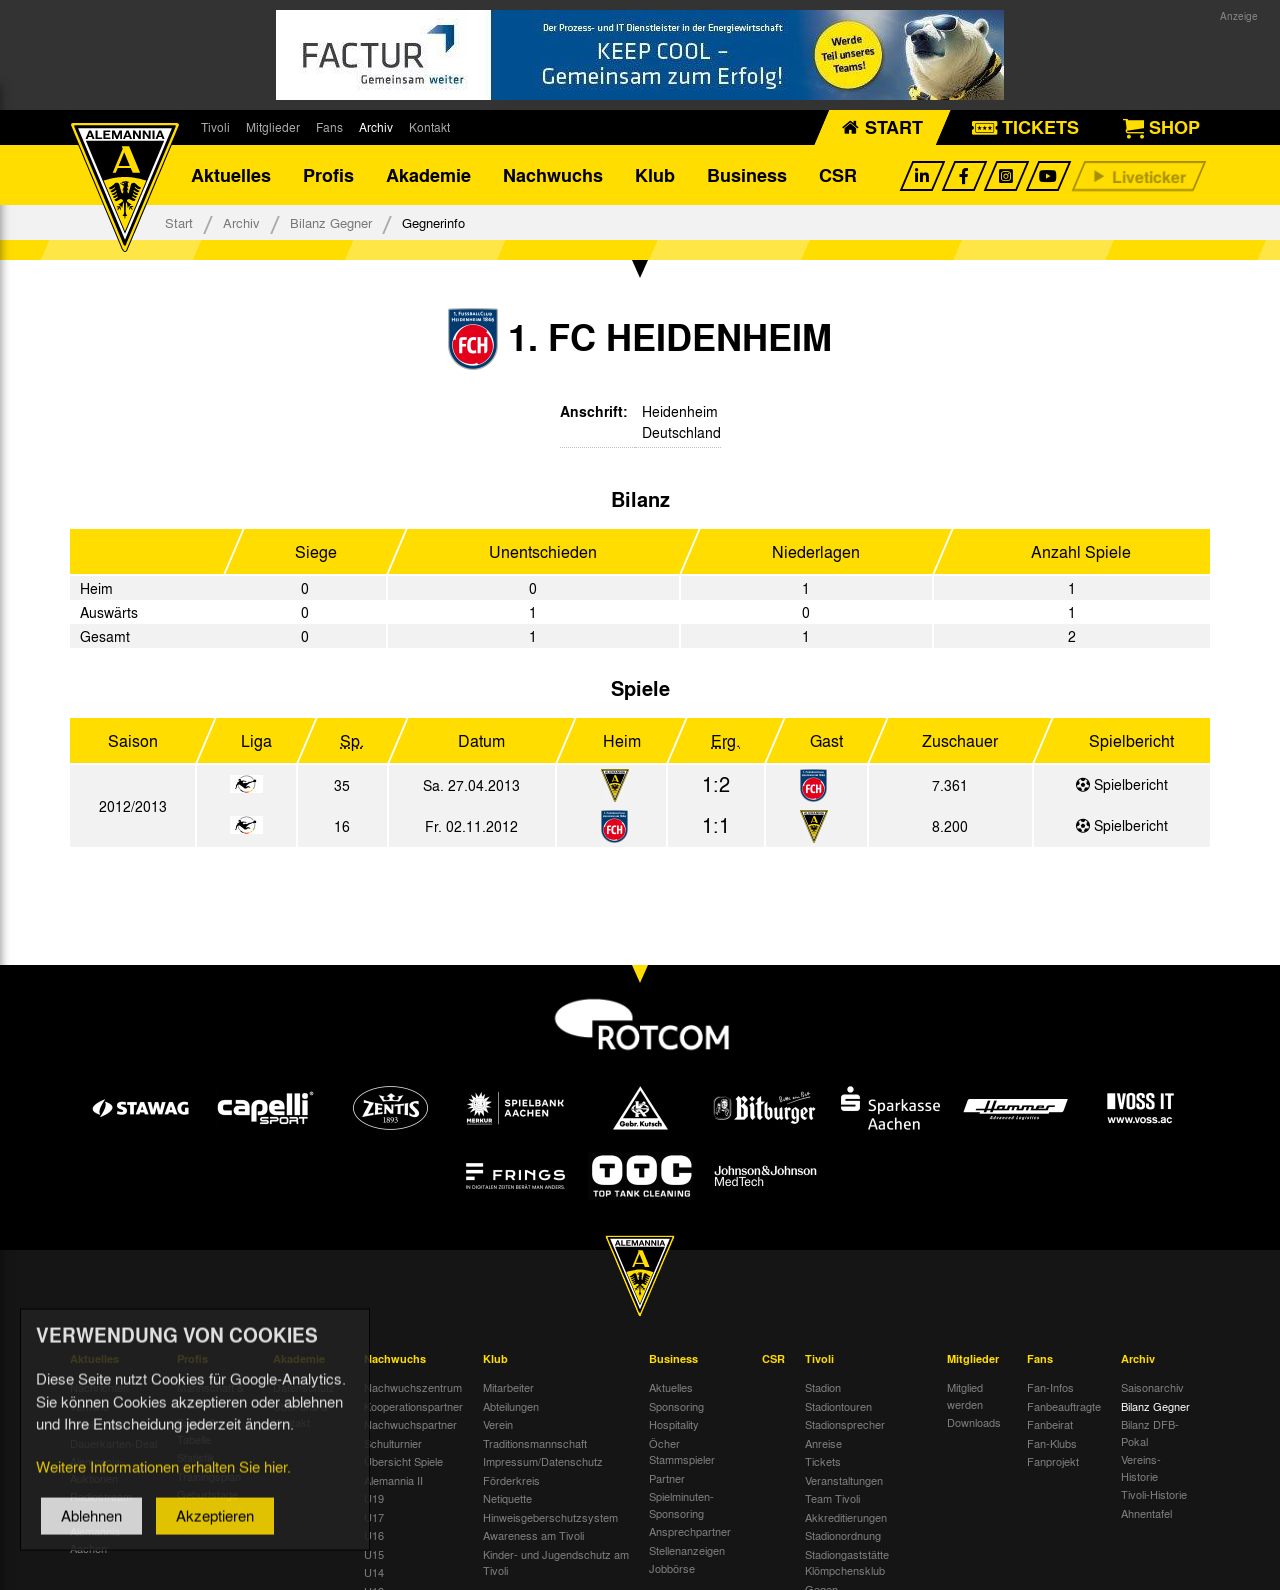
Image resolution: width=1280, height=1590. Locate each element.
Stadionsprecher (845, 1424)
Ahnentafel (1146, 1513)
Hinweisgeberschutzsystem (550, 1517)
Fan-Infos (1050, 1387)
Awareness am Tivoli (533, 1535)
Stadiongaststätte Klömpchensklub (847, 1562)
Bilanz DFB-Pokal (1150, 1432)
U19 (374, 1498)
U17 (374, 1517)
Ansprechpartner (690, 1531)
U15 (374, 1554)
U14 (374, 1572)
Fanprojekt (1053, 1461)
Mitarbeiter (508, 1387)
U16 (374, 1535)
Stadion (823, 1387)
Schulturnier (393, 1443)
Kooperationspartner (413, 1406)
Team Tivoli (832, 1498)
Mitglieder (273, 127)
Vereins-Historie (1141, 1467)
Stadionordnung (843, 1535)
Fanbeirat (1050, 1424)
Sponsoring (676, 1406)
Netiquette (507, 1498)
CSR (838, 175)
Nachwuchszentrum (413, 1387)
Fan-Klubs (1052, 1443)
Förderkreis (511, 1480)
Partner (667, 1478)
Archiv (376, 127)
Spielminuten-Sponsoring (681, 1504)
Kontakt (429, 127)
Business (747, 175)
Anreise (823, 1443)
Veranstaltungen (844, 1480)
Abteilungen (511, 1406)
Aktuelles (231, 175)
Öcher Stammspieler (682, 1451)
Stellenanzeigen (687, 1550)
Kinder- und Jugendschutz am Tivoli (556, 1562)
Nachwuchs (553, 175)
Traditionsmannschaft (535, 1443)
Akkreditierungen (846, 1517)
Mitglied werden (965, 1395)
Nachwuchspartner (410, 1424)
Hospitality (674, 1424)
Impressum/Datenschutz (543, 1461)
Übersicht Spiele (403, 1461)
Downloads (974, 1422)
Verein (498, 1424)
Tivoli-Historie (1154, 1494)
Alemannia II (393, 1480)
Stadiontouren (838, 1406)
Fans (329, 127)
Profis (328, 175)
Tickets (823, 1461)
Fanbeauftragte (1064, 1406)
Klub (655, 175)
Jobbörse (672, 1568)
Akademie (428, 175)
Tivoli (215, 127)
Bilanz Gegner (331, 222)
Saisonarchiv (1152, 1387)
